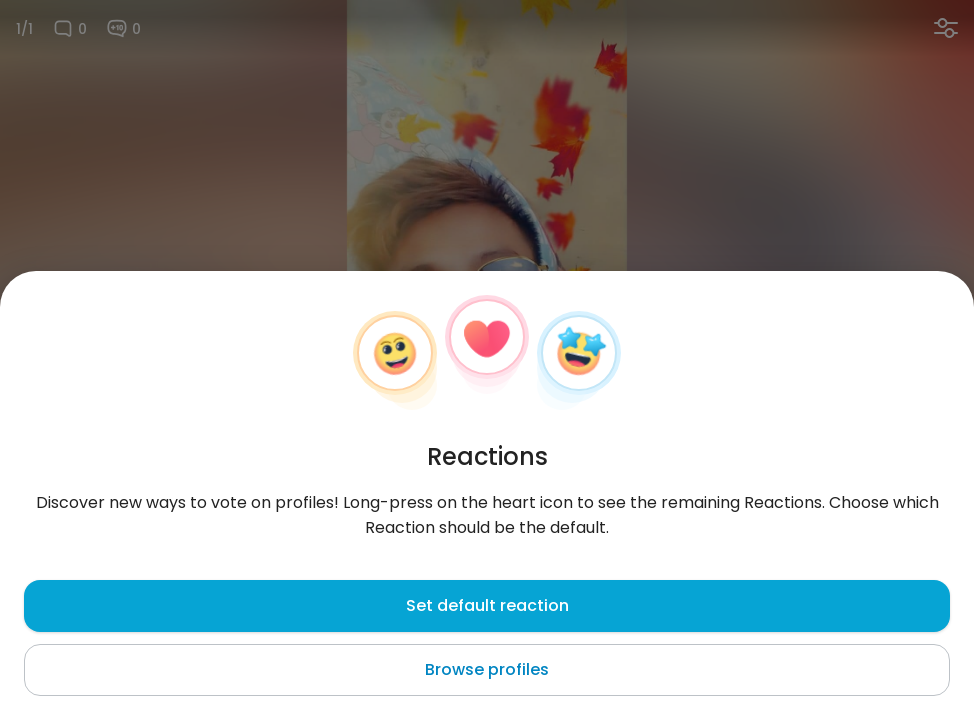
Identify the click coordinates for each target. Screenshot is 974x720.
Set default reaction (487, 605)
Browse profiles (487, 669)
